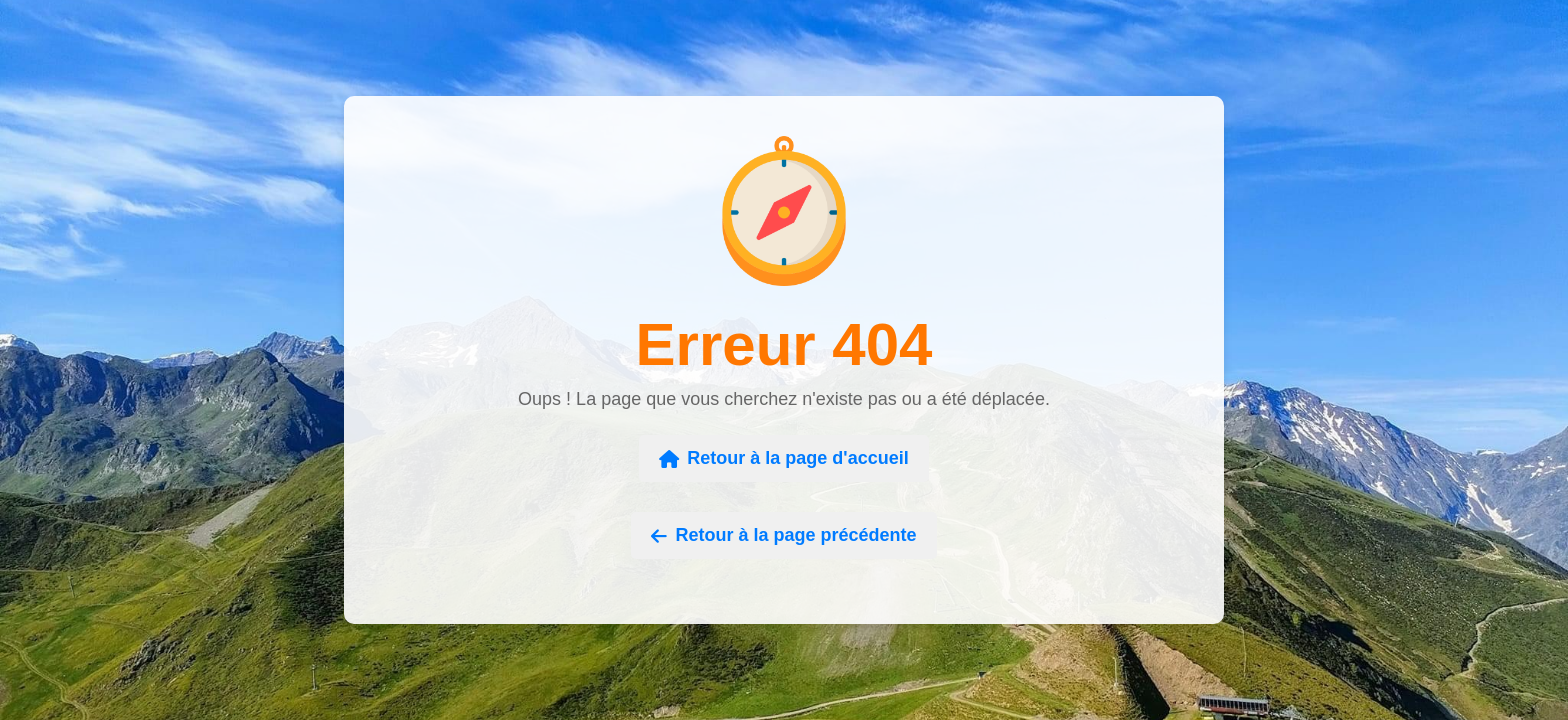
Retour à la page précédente (783, 535)
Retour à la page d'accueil (783, 458)
